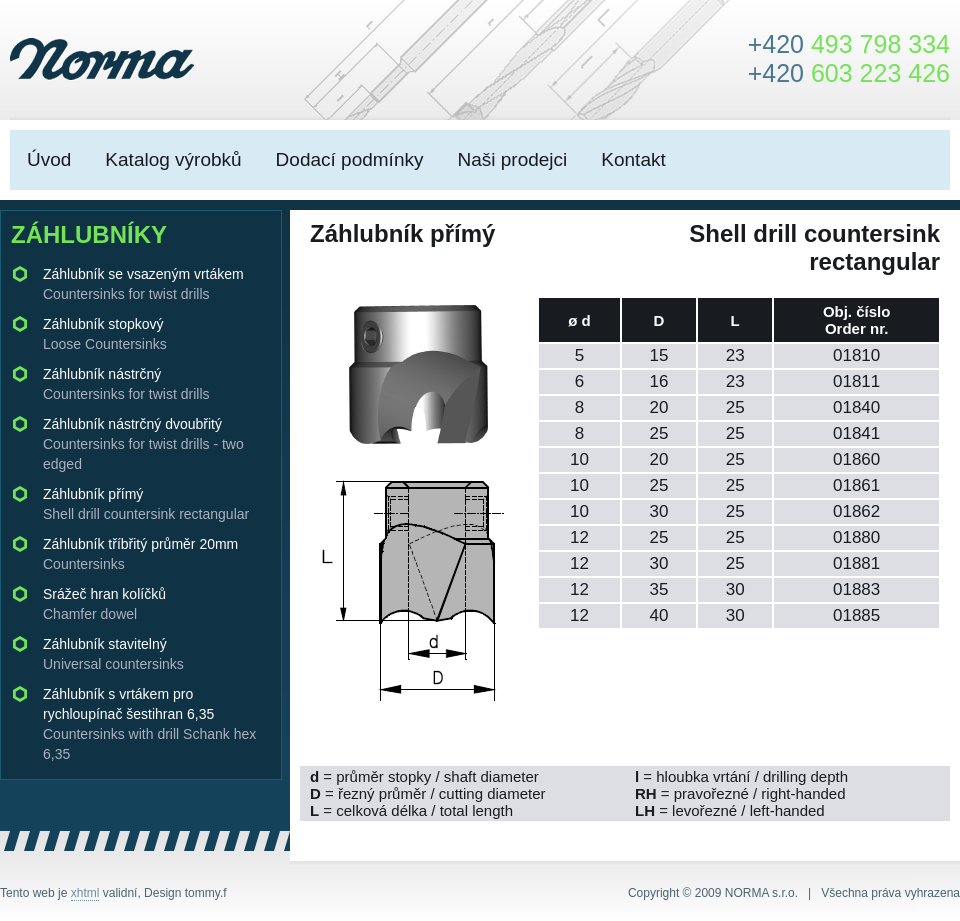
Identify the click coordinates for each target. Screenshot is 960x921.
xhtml (85, 893)
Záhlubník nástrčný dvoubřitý (143, 444)
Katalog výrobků (173, 159)
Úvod (49, 159)
